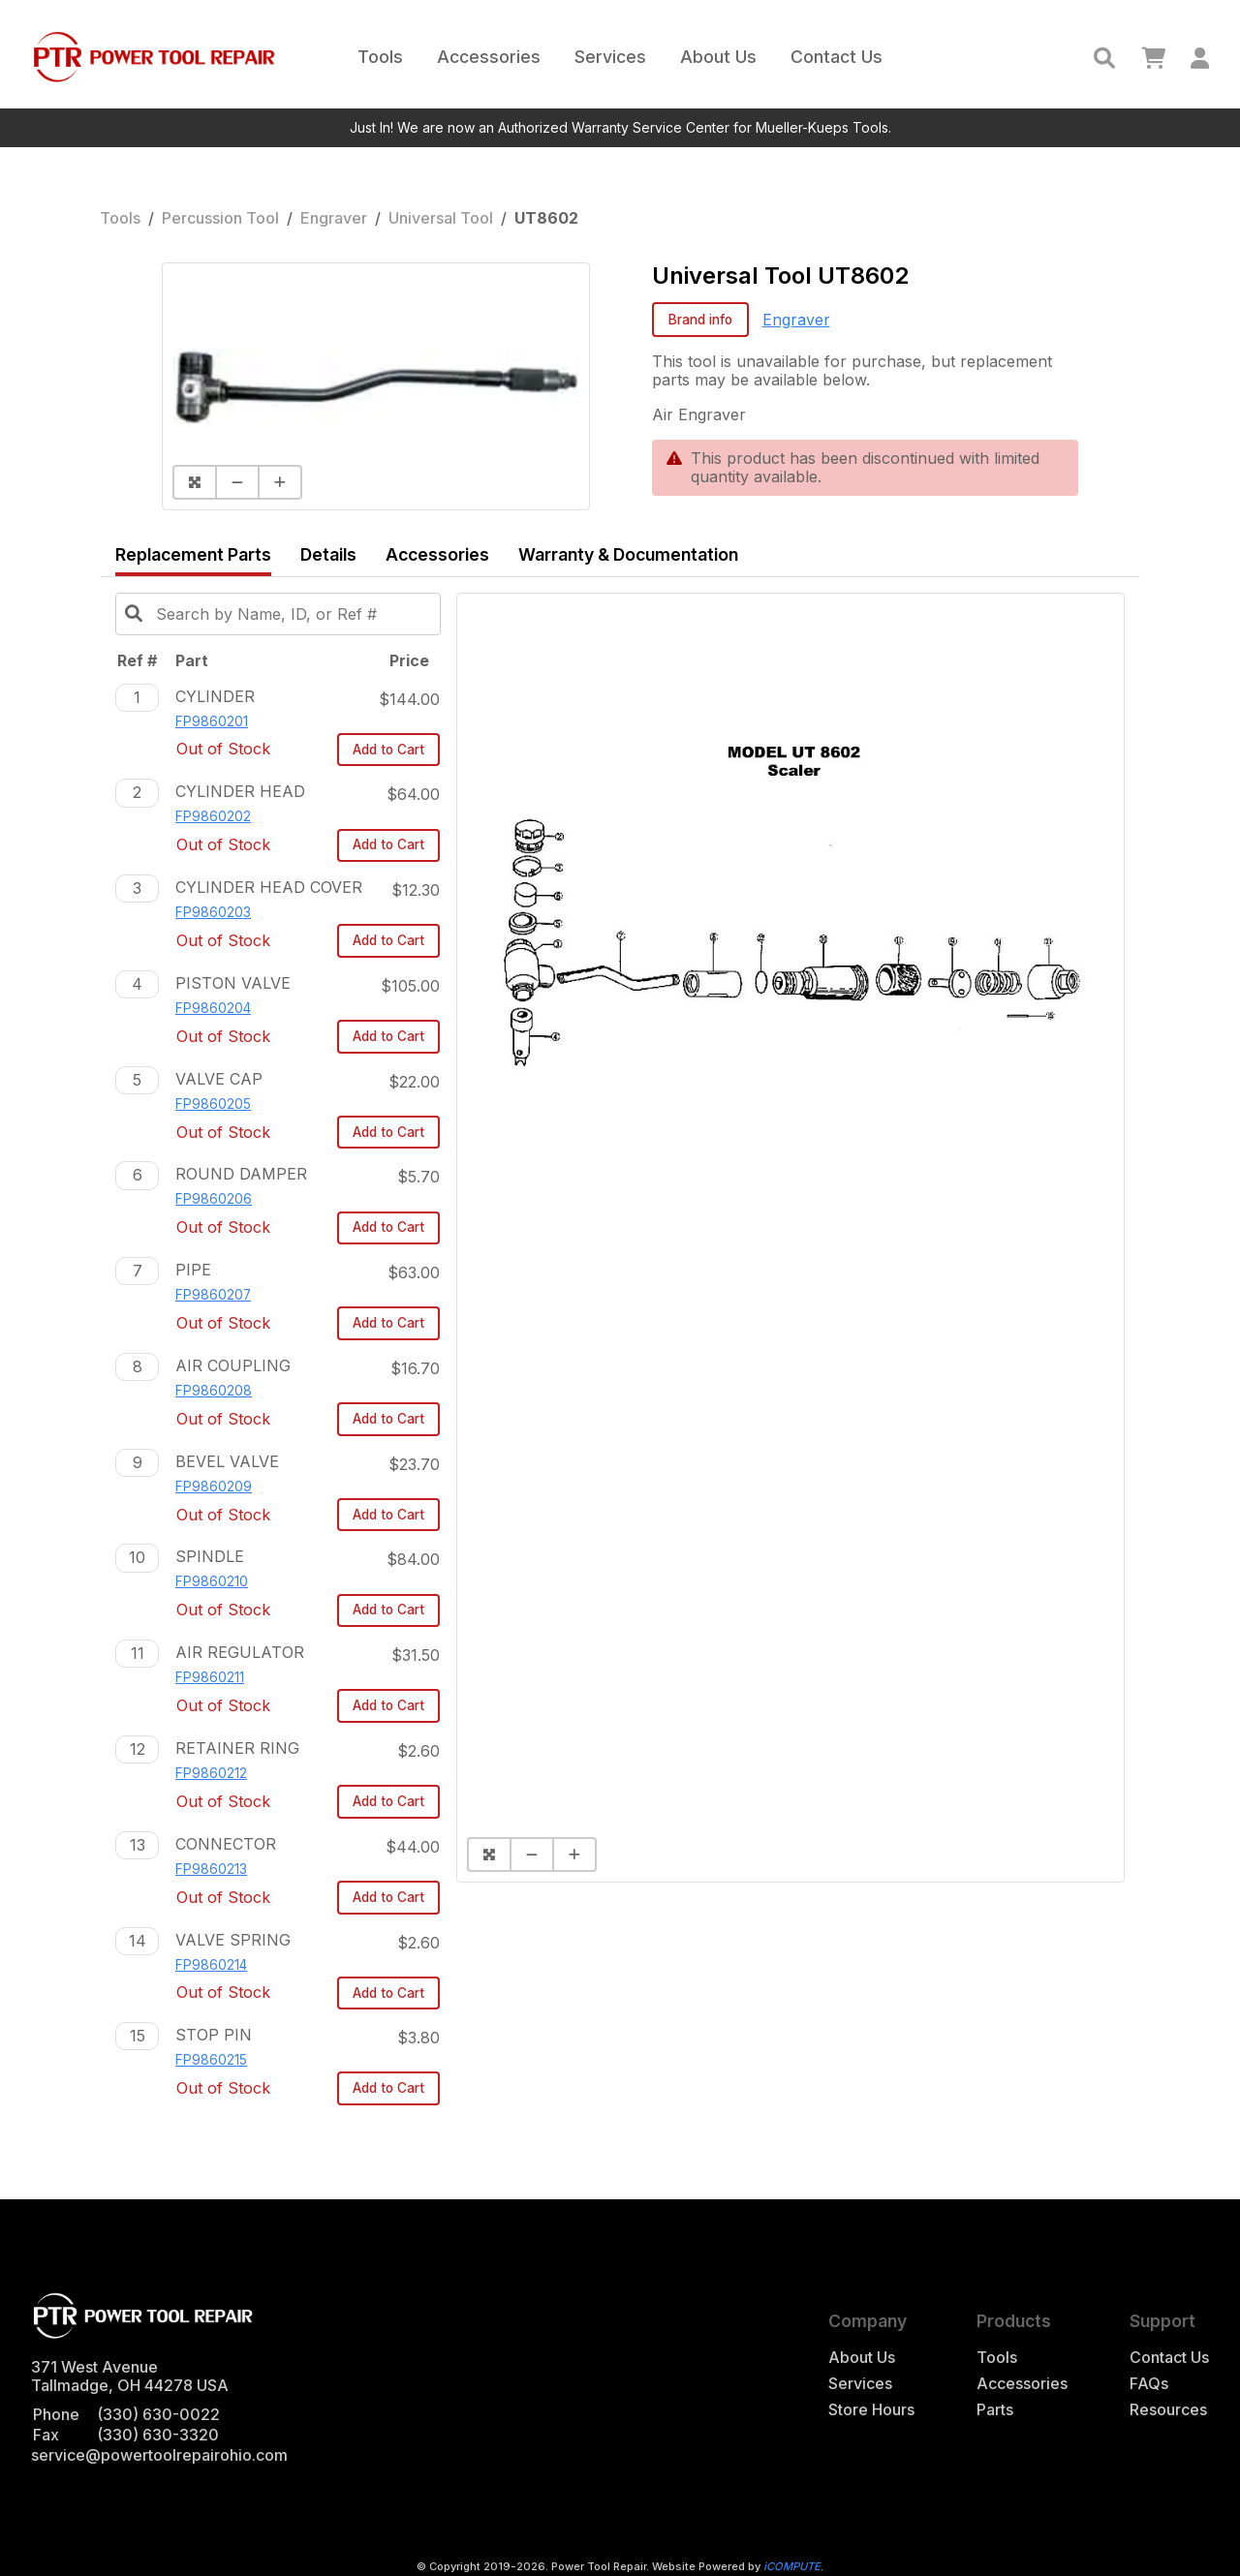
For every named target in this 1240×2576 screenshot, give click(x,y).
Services (610, 56)
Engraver (333, 218)
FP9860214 (211, 1965)
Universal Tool (440, 218)
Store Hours (871, 2410)
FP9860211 (209, 1677)
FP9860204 (213, 1008)
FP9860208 (213, 1390)
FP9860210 (211, 1581)
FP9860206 (213, 1199)
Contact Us (836, 56)
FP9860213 (211, 1869)
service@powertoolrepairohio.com (159, 2455)
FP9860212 (211, 1773)
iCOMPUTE (792, 2566)
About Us (718, 56)
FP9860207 (213, 1295)
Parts (994, 2410)
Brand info (700, 319)
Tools (380, 56)
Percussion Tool (220, 218)
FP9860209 (213, 1486)
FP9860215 (211, 2060)
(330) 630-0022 (158, 2414)
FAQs (1149, 2384)
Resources (1168, 2410)
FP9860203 (213, 912)
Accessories (489, 56)
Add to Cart (388, 749)
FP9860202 (213, 816)
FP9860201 (211, 721)
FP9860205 (213, 1104)
